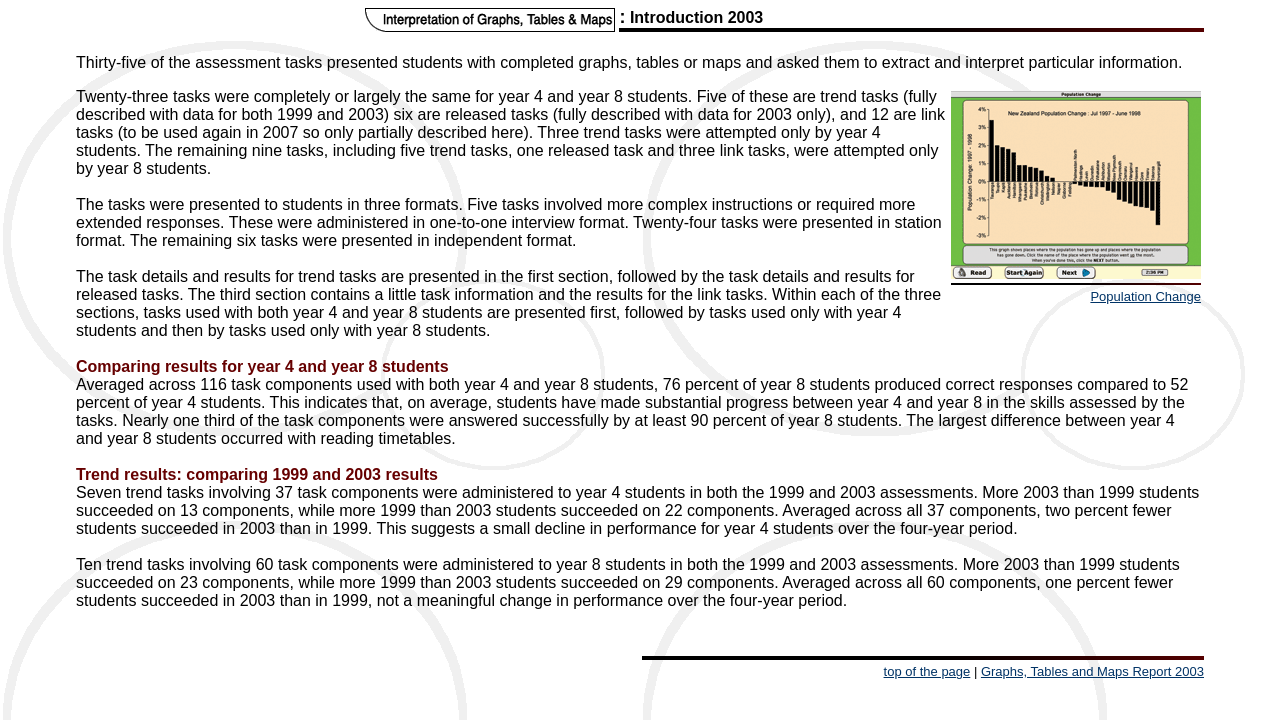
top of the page (927, 671)
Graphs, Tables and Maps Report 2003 (1092, 671)
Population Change (1145, 296)
